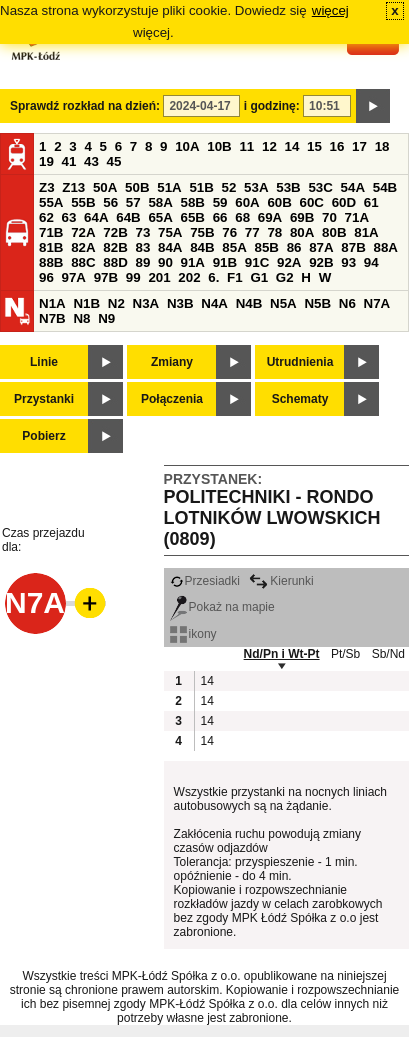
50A (105, 187)
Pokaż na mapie (222, 607)
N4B (249, 303)
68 (242, 217)
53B (288, 187)
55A (51, 202)
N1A (52, 303)
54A (353, 187)
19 (46, 161)
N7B (52, 318)
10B (219, 146)
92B (321, 262)
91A (193, 262)
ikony (193, 634)
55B (83, 202)
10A (187, 146)
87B (353, 247)
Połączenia (172, 399)
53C (320, 187)
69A (270, 217)
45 (114, 161)
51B (201, 187)
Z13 (73, 187)
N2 (116, 303)
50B (137, 187)
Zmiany (172, 362)
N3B (180, 303)
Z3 (47, 187)
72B (115, 232)
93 (348, 262)
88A (385, 247)
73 (142, 232)
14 (292, 146)
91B (225, 262)
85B (266, 247)
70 (329, 217)
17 (359, 146)
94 (371, 262)
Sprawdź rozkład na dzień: (85, 106)
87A (321, 247)
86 (294, 247)
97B (106, 277)
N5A (283, 303)
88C (83, 262)
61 (371, 202)
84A (170, 247)
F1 (235, 277)
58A (160, 202)
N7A (377, 303)
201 (159, 277)
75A (170, 232)
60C (312, 202)
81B (51, 247)
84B (202, 247)
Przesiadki (205, 581)
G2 (285, 277)
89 (142, 262)
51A (169, 187)
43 (91, 161)
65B (193, 217)
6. (213, 277)
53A (256, 187)
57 (133, 202)
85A (234, 247)
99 (133, 277)
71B (51, 232)
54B (385, 187)
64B (128, 217)
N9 (106, 318)
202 (189, 277)
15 (314, 146)
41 (69, 161)
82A (83, 247)
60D (344, 202)
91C (257, 262)
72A (83, 232)
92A (289, 262)
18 (382, 146)
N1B (86, 303)
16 (337, 146)
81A (366, 232)
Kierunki (281, 581)
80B (334, 232)
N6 (347, 303)
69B (302, 217)
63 (69, 217)
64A (96, 217)
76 (229, 232)
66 (220, 217)
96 (46, 277)
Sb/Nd (388, 654)
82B (115, 247)
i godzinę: (272, 106)
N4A (214, 303)
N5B (317, 303)
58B (193, 202)
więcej (330, 10)
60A (247, 202)
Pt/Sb (345, 654)
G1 (259, 277)
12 (269, 146)
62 (46, 217)
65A (160, 217)
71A (357, 217)
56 (110, 202)
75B (202, 232)
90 (165, 262)
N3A (146, 303)
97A (74, 277)
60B (279, 202)
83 (142, 247)
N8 (81, 318)
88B (51, 262)
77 (252, 232)
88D (115, 262)
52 (229, 187)
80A (302, 232)
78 (274, 232)
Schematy (300, 399)
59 (220, 202)
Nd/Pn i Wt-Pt (282, 654)
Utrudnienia (300, 362)
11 (246, 146)
